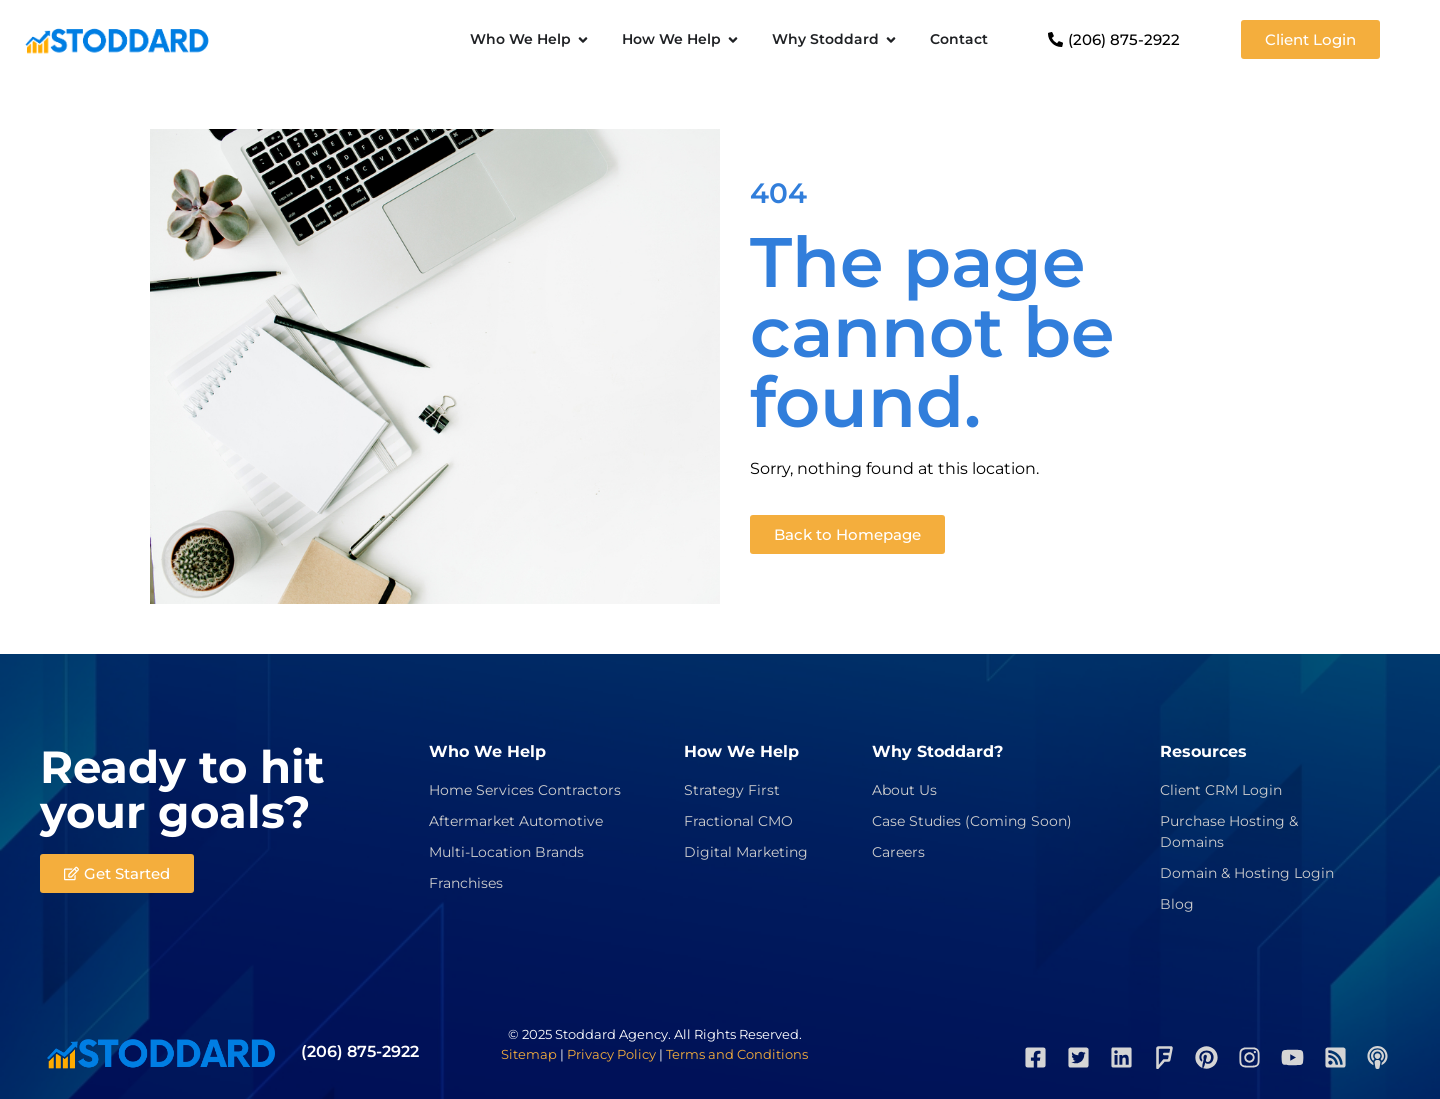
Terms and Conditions (737, 1054)
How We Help (741, 751)
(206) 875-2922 (360, 1051)
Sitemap (529, 1054)
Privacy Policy (611, 1054)
